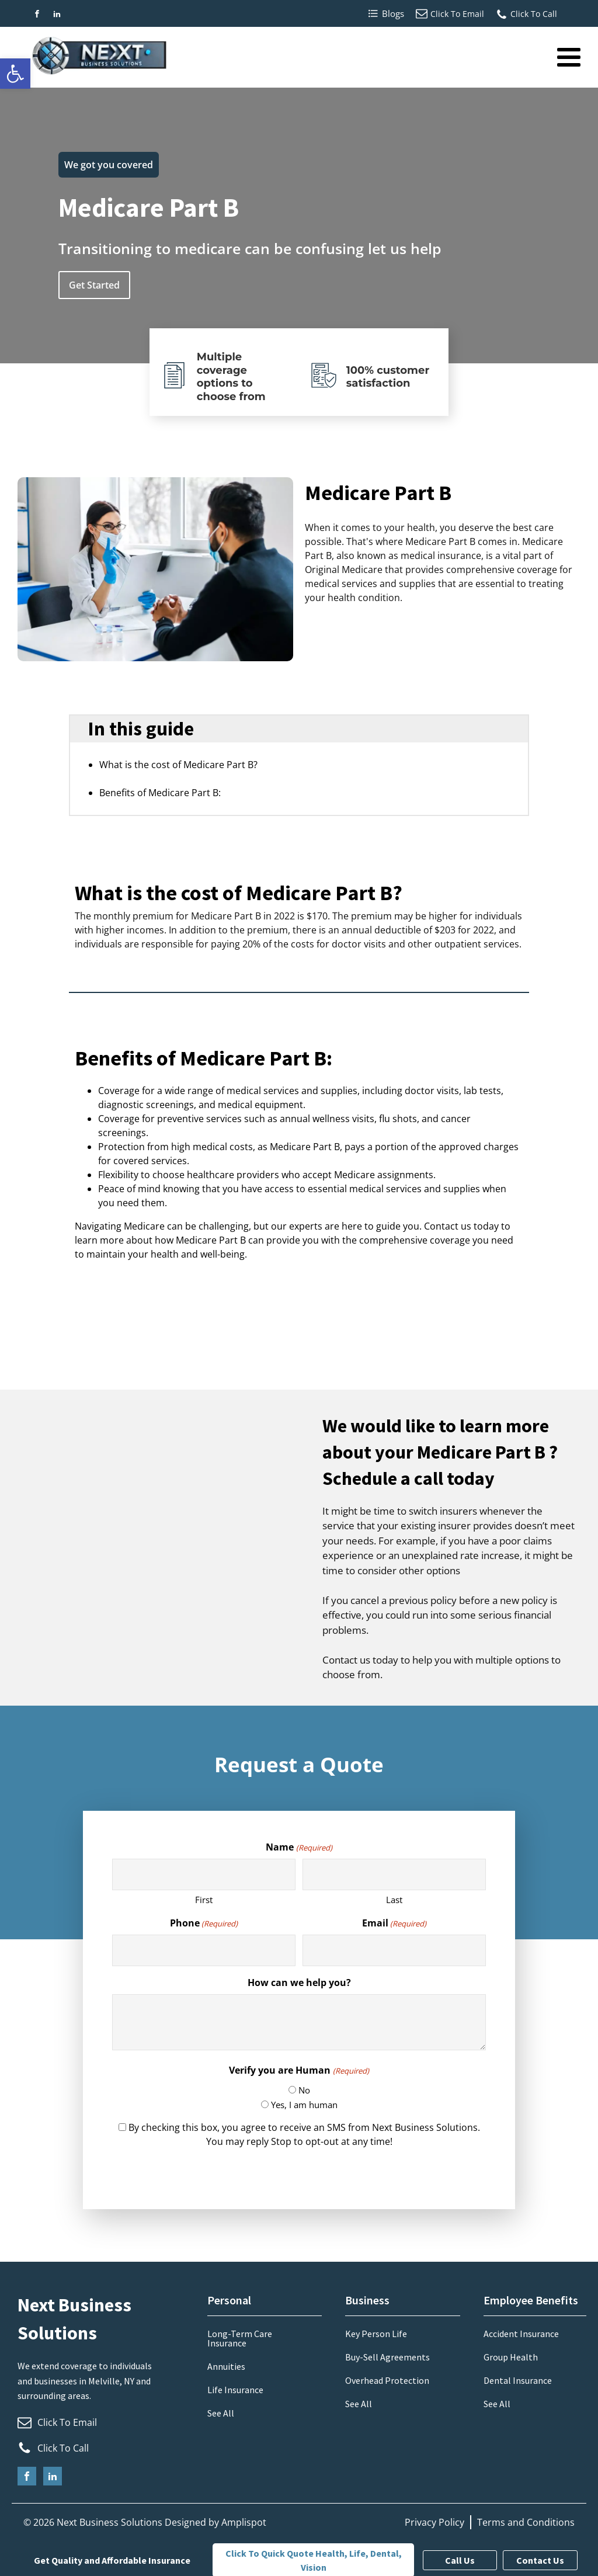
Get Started (94, 285)
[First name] (203, 1875)
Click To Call (533, 13)
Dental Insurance (518, 2380)
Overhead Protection (387, 2380)
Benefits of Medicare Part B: (160, 792)
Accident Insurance (521, 2333)
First (204, 1899)
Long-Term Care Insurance (239, 2338)
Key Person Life (376, 2333)
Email (394, 1923)
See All (220, 2413)
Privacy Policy (434, 2522)
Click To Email (457, 13)
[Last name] (394, 1875)
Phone (204, 1923)
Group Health (511, 2357)
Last (394, 1899)
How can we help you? (299, 1982)
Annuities (226, 2366)
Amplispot (243, 2522)
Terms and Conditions (526, 2522)
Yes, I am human (304, 2104)
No (304, 2090)
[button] (15, 73)
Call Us (460, 2560)
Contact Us (540, 2560)
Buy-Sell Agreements (387, 2357)
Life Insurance (235, 2390)
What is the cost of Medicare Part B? (178, 764)
